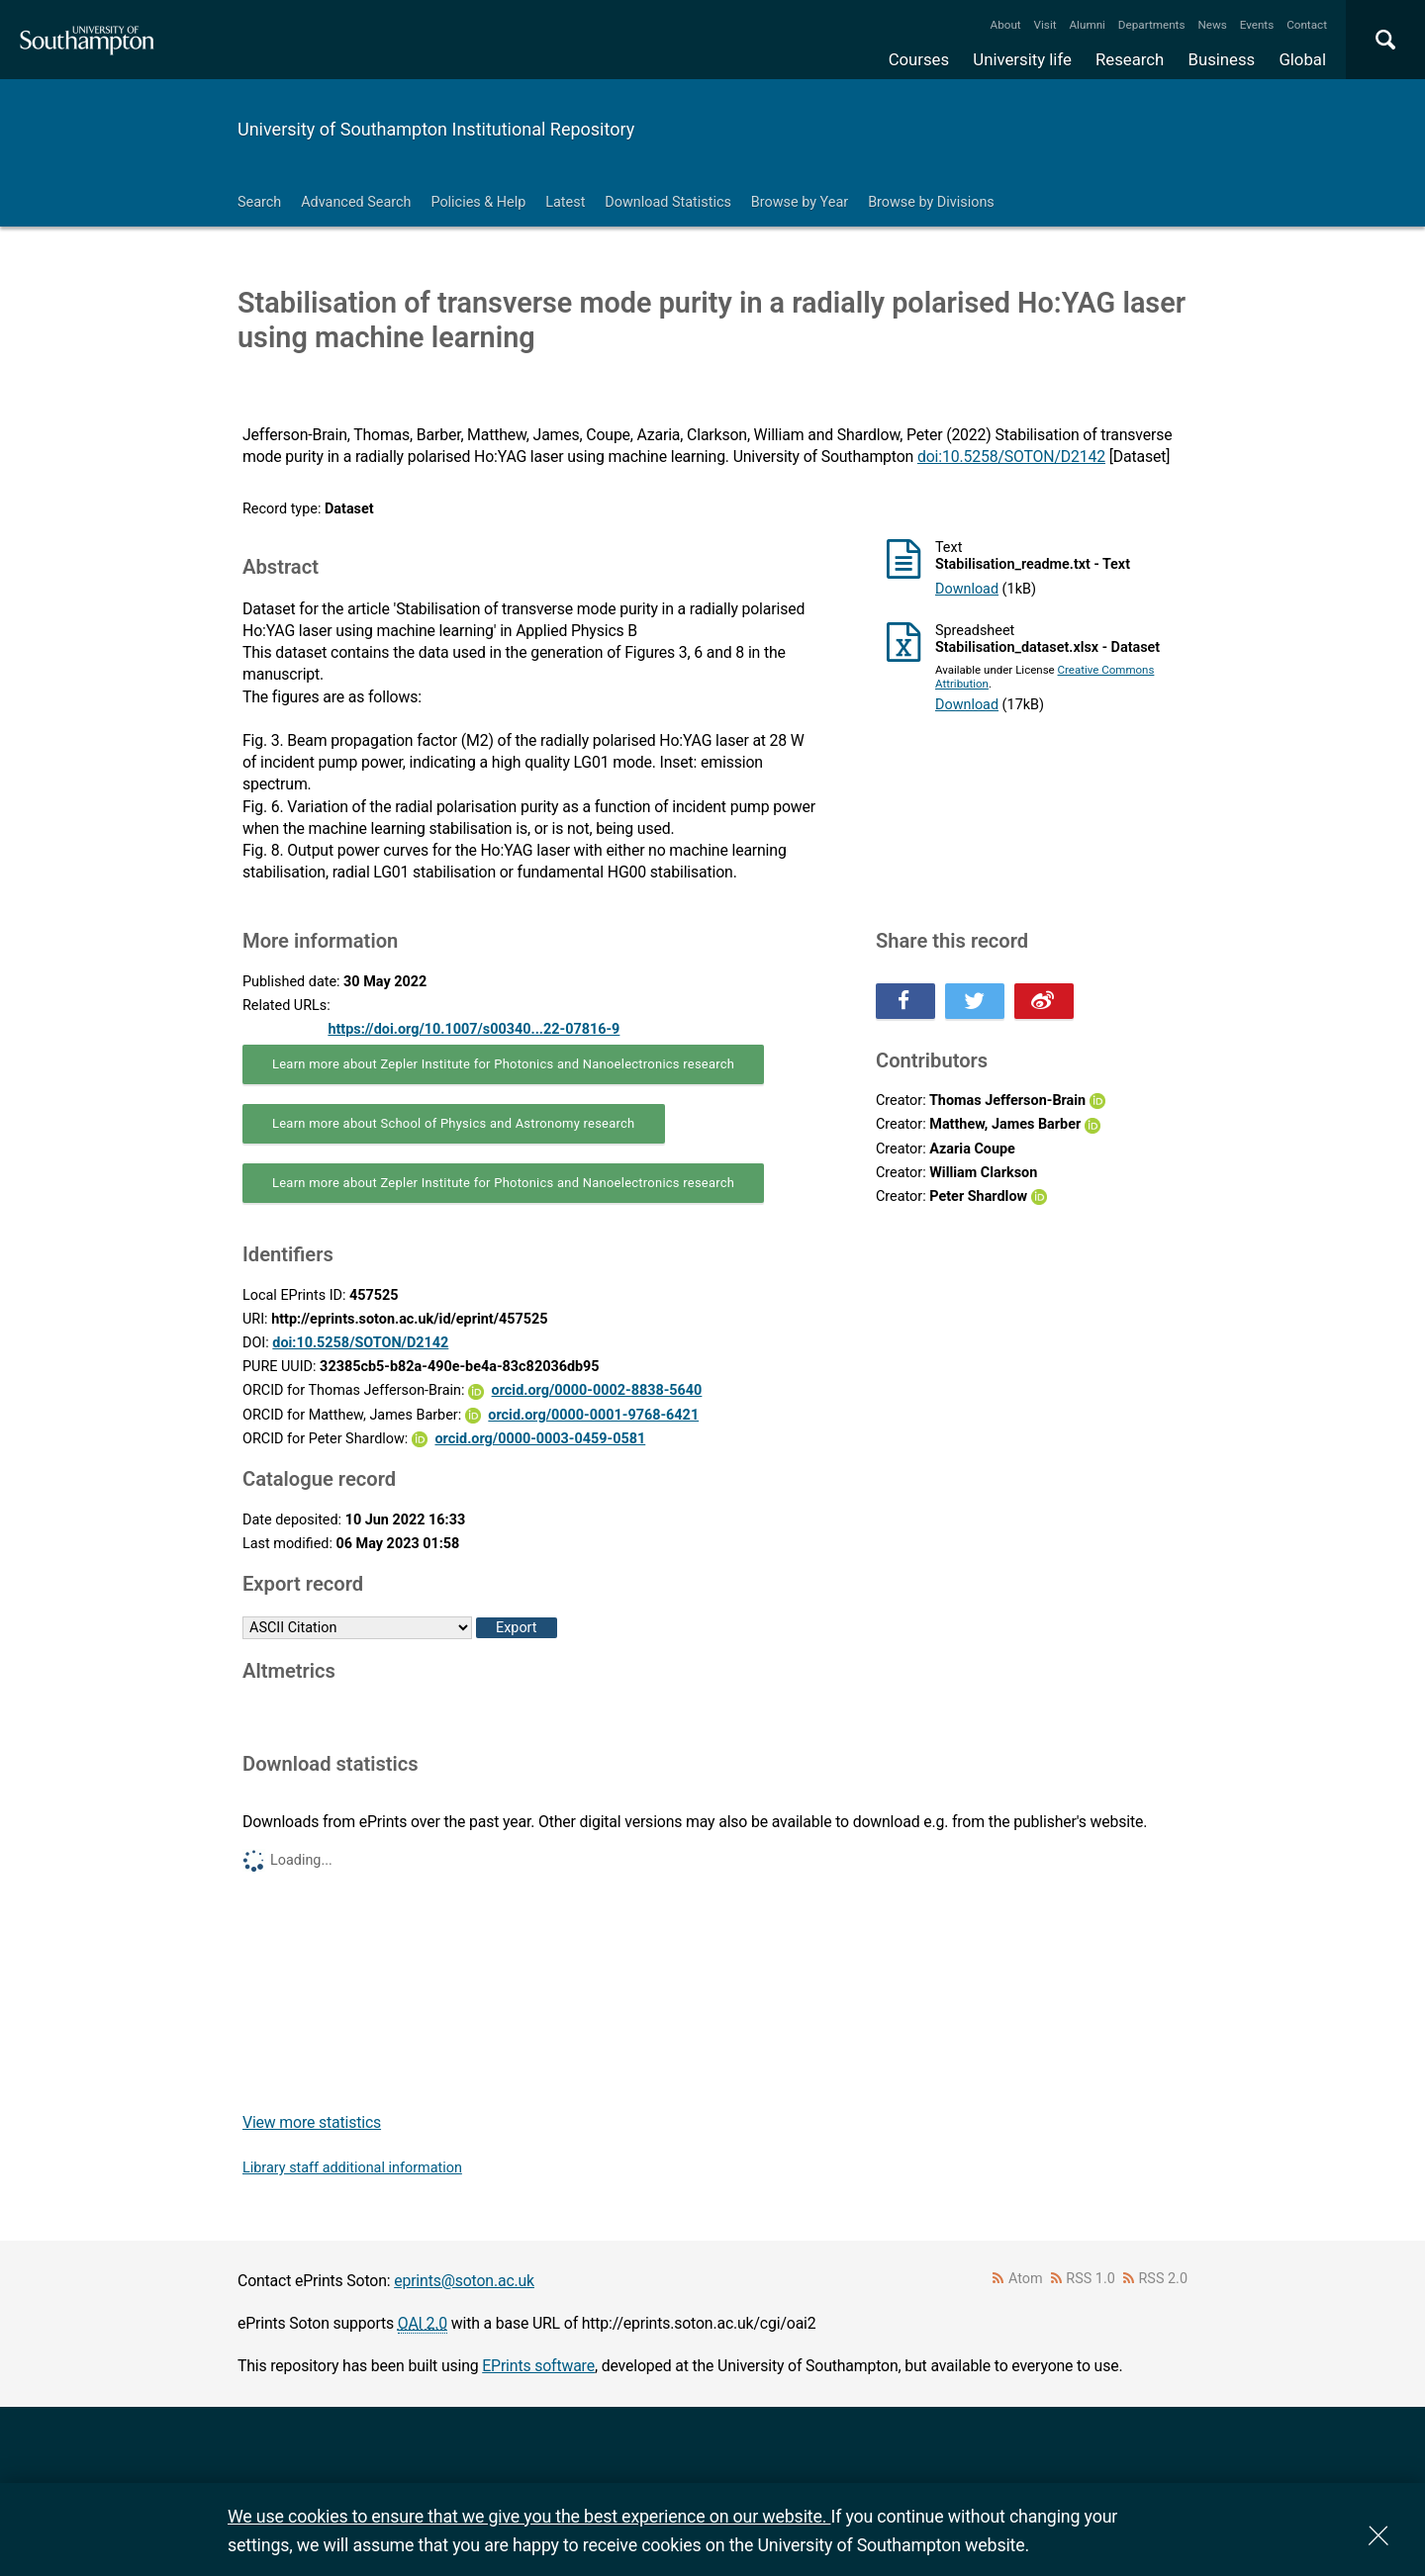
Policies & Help (477, 202)
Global (1302, 59)
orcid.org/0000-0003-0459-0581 (539, 1438)
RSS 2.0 (1163, 2278)
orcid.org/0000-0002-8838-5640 (597, 1390)
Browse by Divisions (931, 202)
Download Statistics (668, 202)
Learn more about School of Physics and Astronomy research (453, 1123)
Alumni (1086, 25)
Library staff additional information (352, 2168)
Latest (565, 202)
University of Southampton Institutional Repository (436, 129)
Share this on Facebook (905, 1001)
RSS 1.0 (1090, 2278)
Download (966, 589)
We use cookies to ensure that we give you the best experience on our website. (529, 2516)
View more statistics (311, 2122)
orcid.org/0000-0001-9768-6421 (593, 1415)
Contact (1306, 25)
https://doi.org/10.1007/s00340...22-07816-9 (473, 1029)
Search (259, 202)
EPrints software (538, 2365)
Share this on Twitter (974, 1001)
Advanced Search (356, 202)
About (1006, 25)
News (1211, 25)
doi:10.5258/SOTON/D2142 (1011, 456)
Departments (1152, 25)
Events (1257, 25)
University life (1022, 59)
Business (1222, 59)
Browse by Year (799, 202)
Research (1129, 59)
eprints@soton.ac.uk (464, 2280)
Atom (1025, 2278)
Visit (1045, 25)
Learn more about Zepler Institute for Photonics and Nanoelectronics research (503, 1064)
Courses (919, 59)
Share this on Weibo (1044, 1001)
